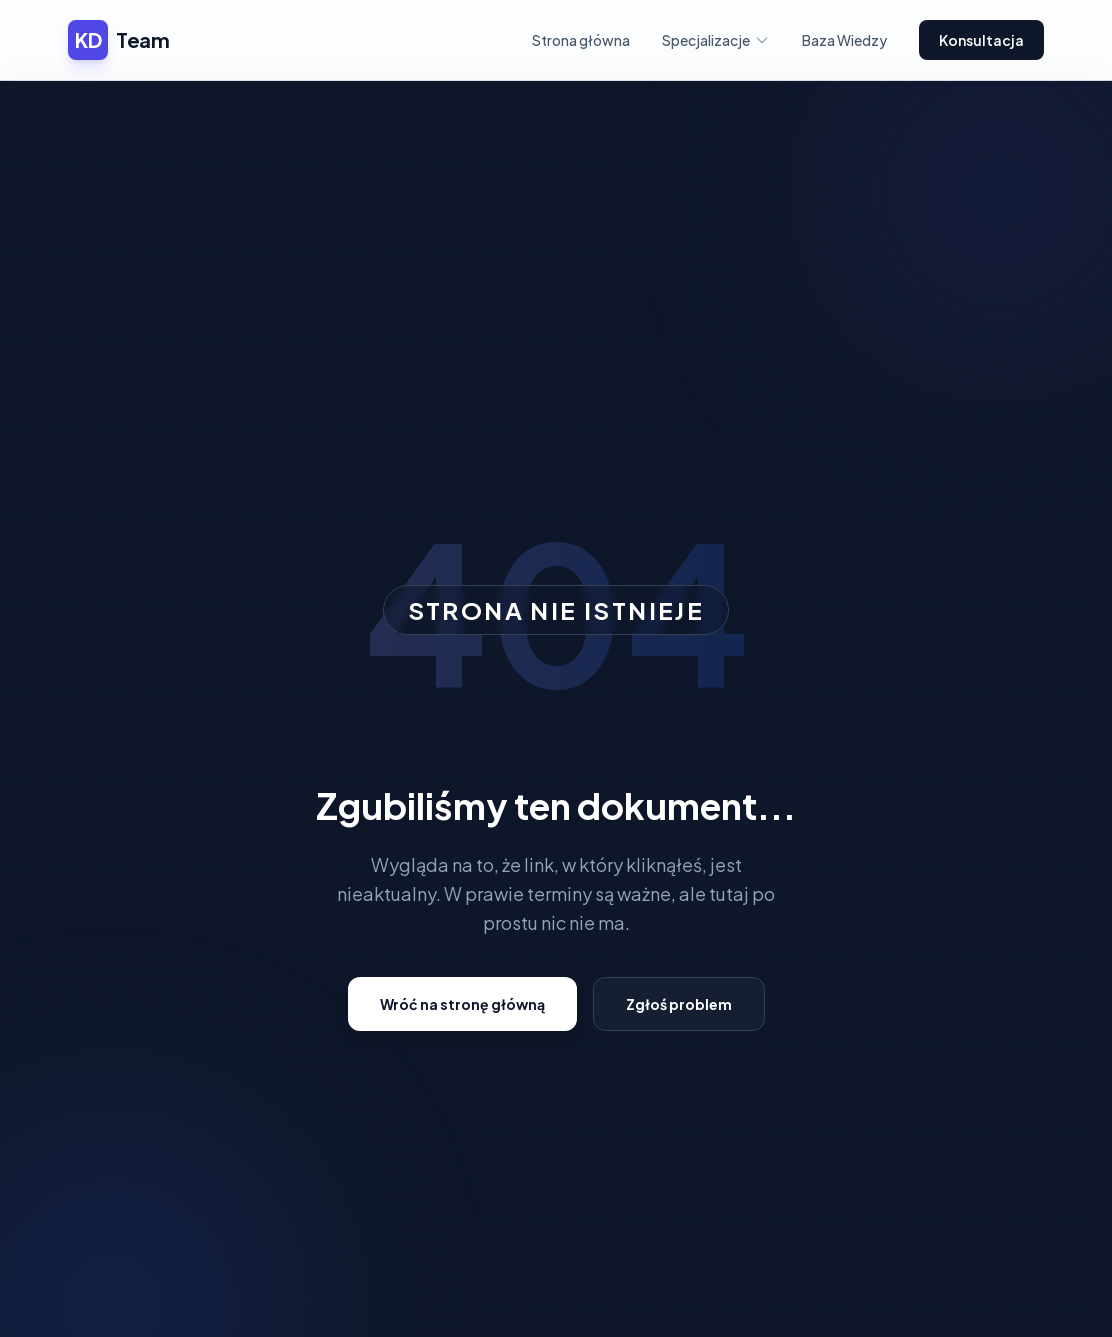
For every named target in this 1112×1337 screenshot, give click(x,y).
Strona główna (581, 40)
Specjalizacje (716, 40)
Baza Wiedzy (844, 40)
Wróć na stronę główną (462, 1004)
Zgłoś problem (679, 1004)
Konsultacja (981, 40)
